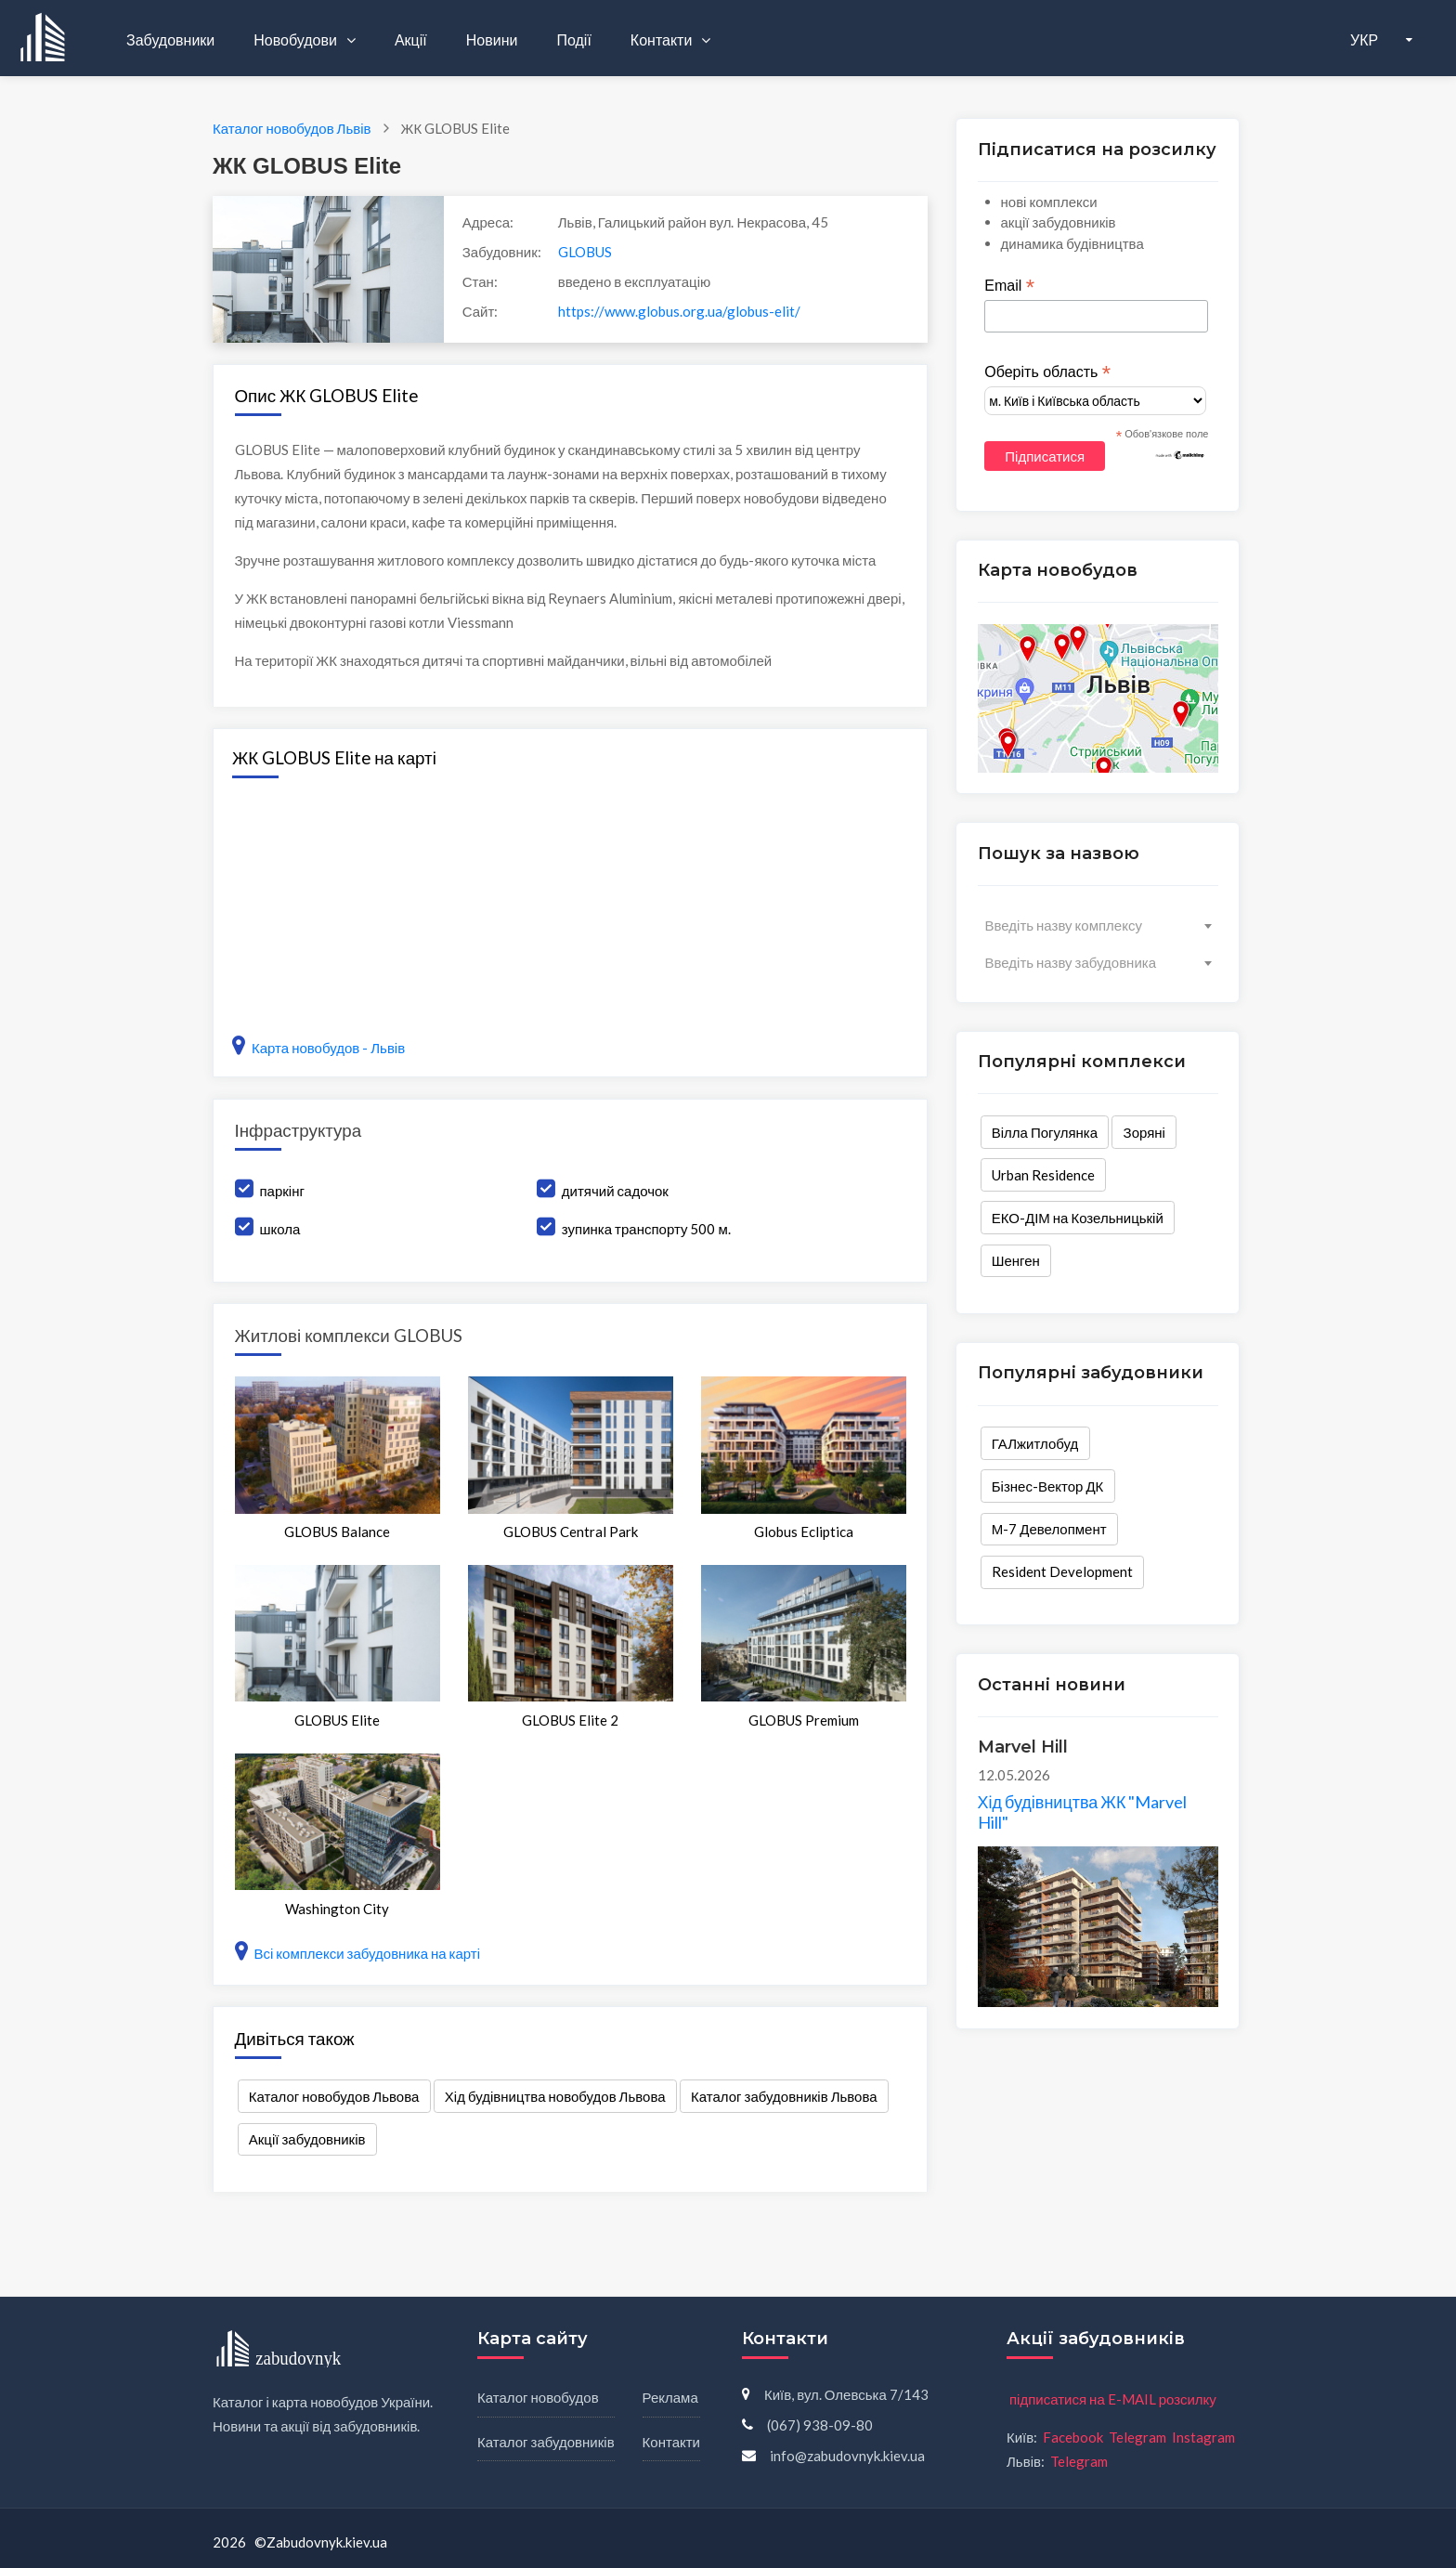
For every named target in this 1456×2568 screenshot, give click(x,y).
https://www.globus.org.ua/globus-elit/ (679, 311)
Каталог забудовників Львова (784, 2096)
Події (573, 39)
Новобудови (297, 39)
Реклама (670, 2397)
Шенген (1016, 1260)
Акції (411, 39)
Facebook (1073, 2437)
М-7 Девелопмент (1049, 1528)
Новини (492, 39)
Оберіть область (1047, 372)
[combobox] (1098, 925)
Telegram (1137, 2437)
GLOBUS (585, 251)
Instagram (1203, 2437)
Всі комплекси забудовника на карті (358, 1953)
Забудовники (170, 39)
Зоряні (1144, 1132)
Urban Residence (1043, 1175)
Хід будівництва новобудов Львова (555, 2096)
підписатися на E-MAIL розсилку (1112, 2399)
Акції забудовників (307, 2139)
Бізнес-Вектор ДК (1048, 1486)
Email (1009, 286)
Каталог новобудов (538, 2397)
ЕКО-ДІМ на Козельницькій (1078, 1217)
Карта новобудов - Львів (318, 1047)
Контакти (663, 39)
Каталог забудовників (546, 2441)
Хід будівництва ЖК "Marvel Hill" (1083, 1812)
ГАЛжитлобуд (1035, 1443)
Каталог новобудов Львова (334, 2096)
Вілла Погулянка (1045, 1132)
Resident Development (1062, 1571)
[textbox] (1098, 925)
